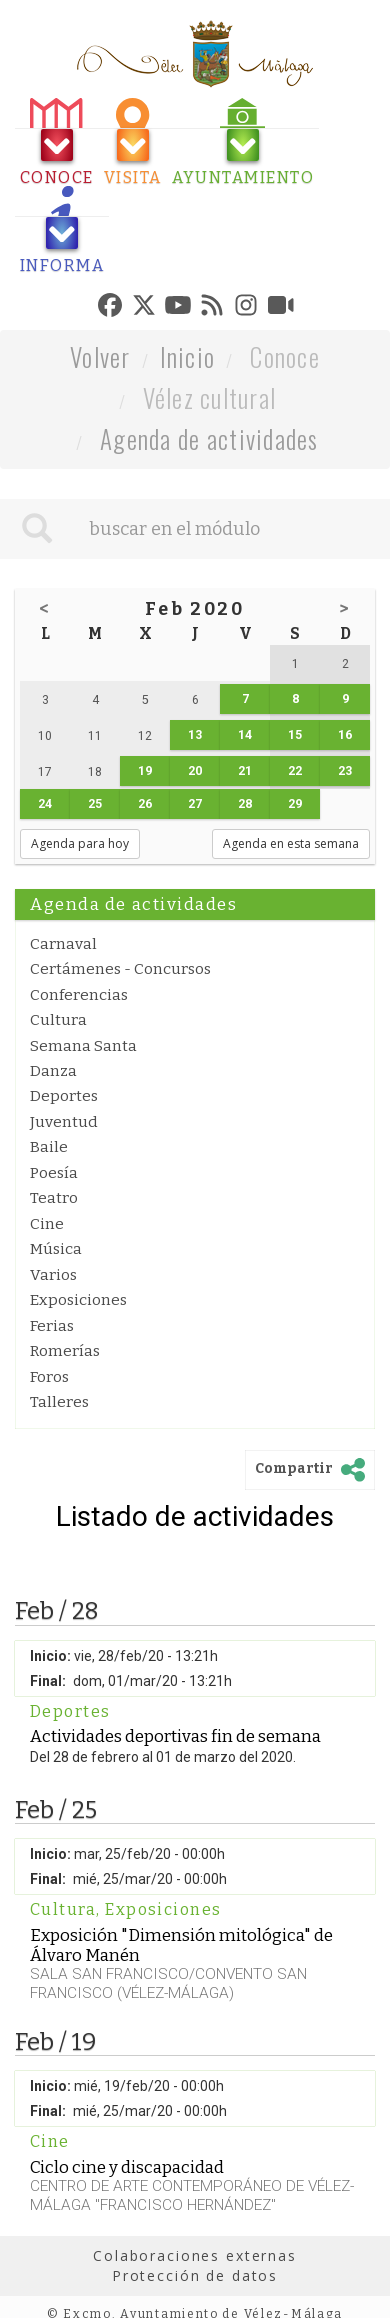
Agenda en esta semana (291, 843)
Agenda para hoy (80, 843)
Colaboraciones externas (195, 2255)
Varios (53, 1275)
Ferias (52, 1326)
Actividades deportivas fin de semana (175, 1736)
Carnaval (63, 944)
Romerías (65, 1351)
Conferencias (79, 995)
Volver (100, 356)
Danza (53, 1071)
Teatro (54, 1198)
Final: (48, 1681)
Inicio (188, 356)
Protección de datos (195, 2275)
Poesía (54, 1173)
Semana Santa (83, 1046)
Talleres (59, 1402)
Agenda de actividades (209, 438)
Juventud (64, 1122)
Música (56, 1249)
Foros (49, 1377)
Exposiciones (78, 1300)
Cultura (58, 1020)
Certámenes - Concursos (120, 969)
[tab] (57, 142)
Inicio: (50, 1656)
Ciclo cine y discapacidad (127, 2167)
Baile (49, 1147)
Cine (47, 1224)
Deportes (64, 1096)
